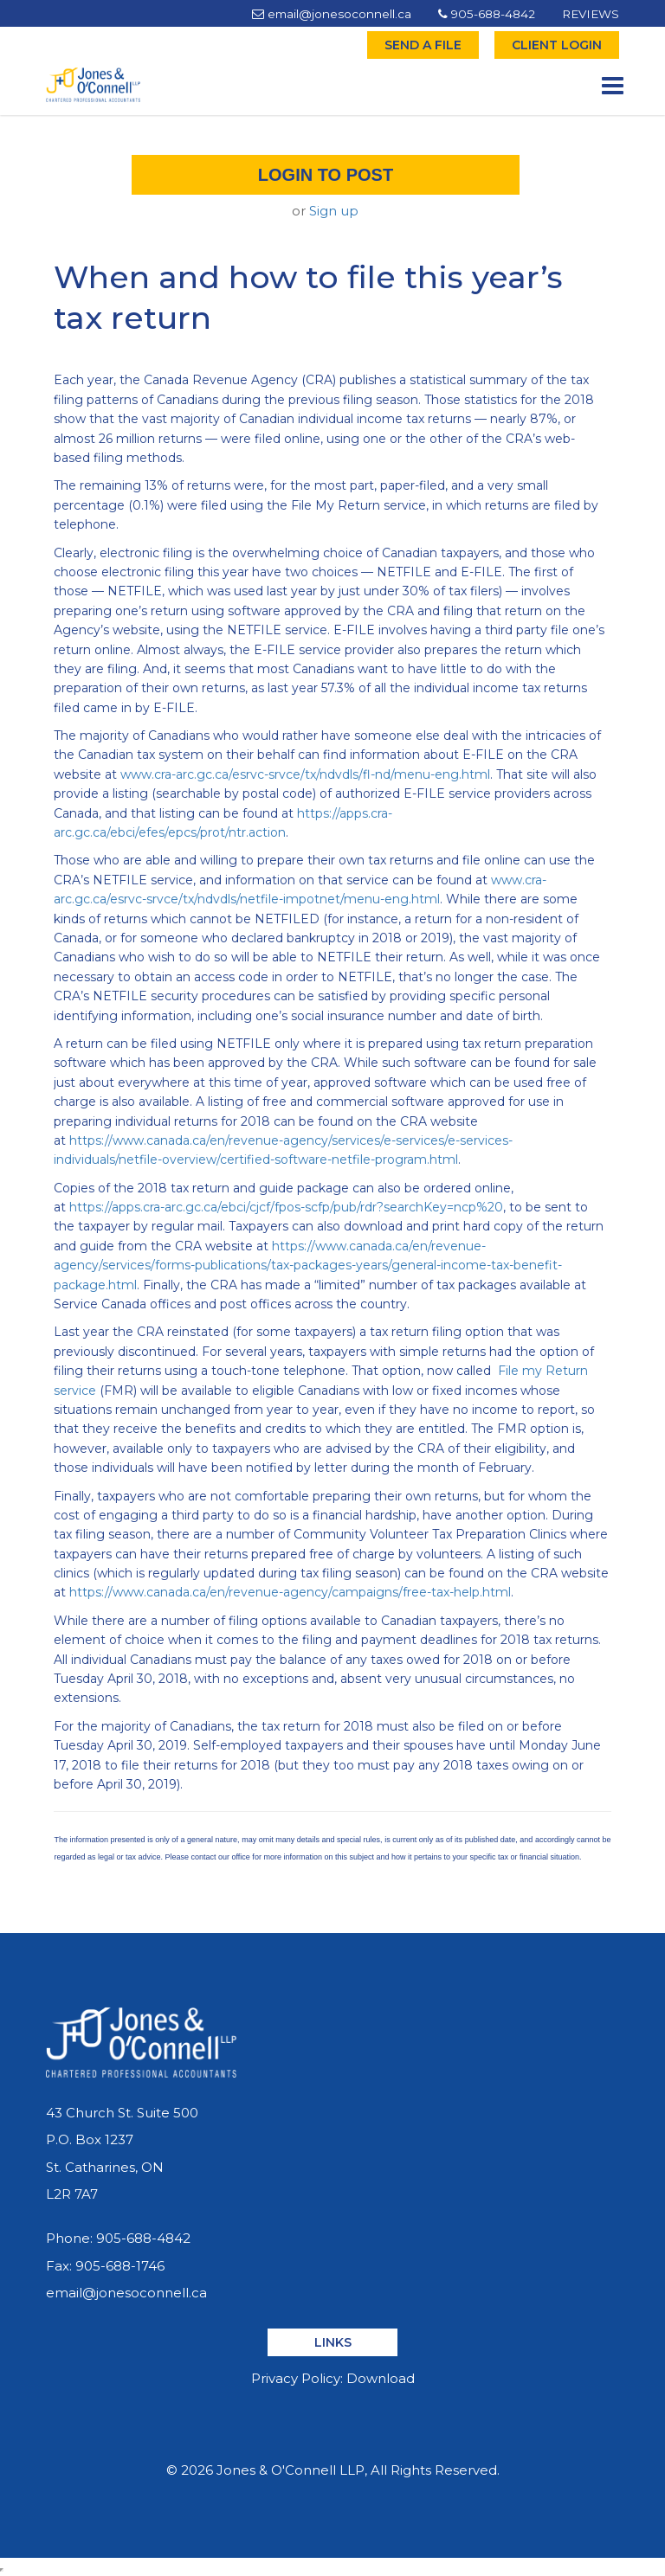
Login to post (325, 174)
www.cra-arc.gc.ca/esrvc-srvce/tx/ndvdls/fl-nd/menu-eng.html (305, 774)
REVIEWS (590, 14)
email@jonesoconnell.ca (331, 14)
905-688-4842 (486, 14)
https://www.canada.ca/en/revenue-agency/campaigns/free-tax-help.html (290, 1592)
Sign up (333, 210)
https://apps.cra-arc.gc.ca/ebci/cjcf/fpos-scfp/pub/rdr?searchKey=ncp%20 (286, 1207)
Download (380, 2378)
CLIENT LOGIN (557, 45)
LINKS (333, 2342)
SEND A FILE (423, 45)
